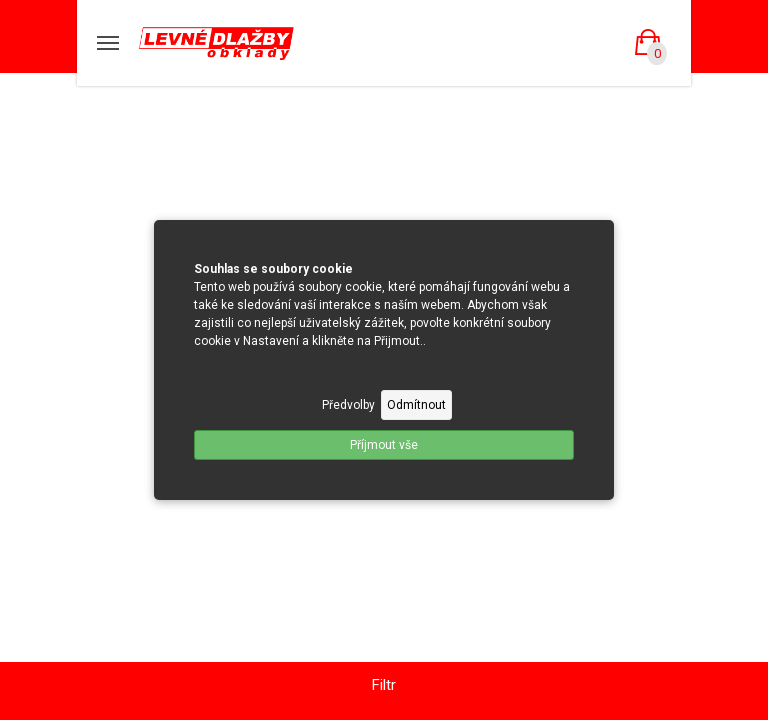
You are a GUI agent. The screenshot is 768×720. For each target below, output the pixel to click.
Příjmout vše (384, 445)
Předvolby (348, 405)
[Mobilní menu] (108, 43)
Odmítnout (416, 405)
